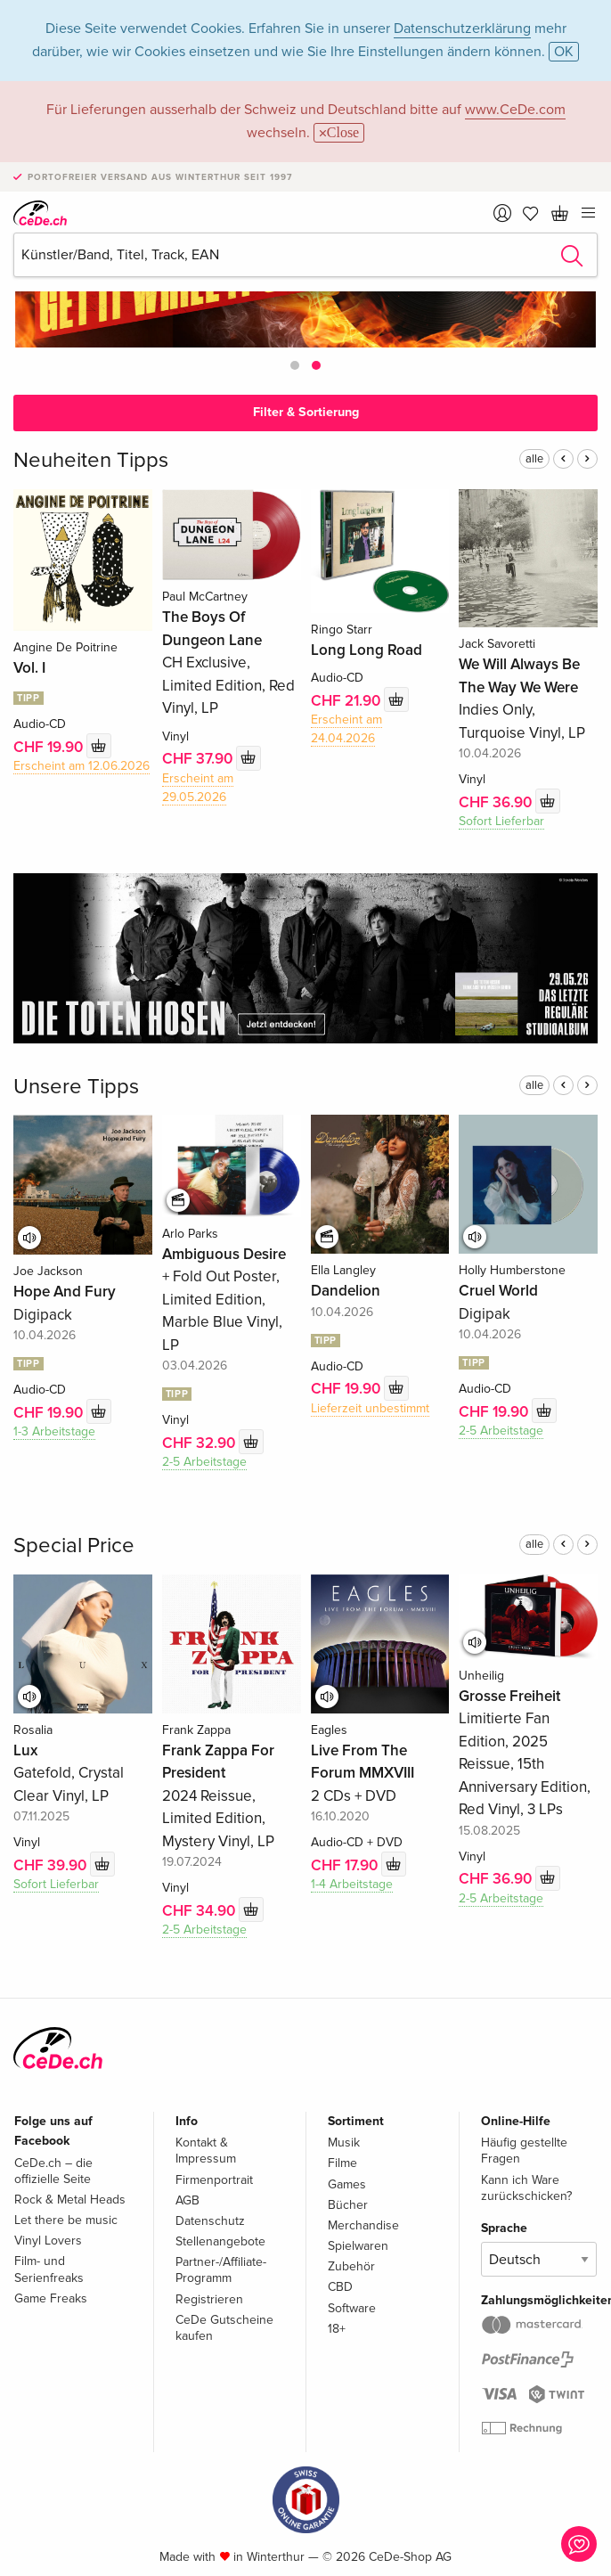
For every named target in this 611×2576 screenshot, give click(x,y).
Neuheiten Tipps (90, 460)
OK (564, 52)
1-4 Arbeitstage (352, 1884)
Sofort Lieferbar (501, 821)
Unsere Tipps (76, 1087)
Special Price (73, 1545)
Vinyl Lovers (48, 2240)
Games (347, 2184)
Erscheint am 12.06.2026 (81, 765)
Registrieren (209, 2299)
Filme (342, 2163)
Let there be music (66, 2220)
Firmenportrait (214, 2180)
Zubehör (351, 2266)
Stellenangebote (220, 2241)
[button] (295, 365)
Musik (344, 2142)
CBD (340, 2286)
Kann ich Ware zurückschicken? (526, 2188)
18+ (337, 2328)
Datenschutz (210, 2220)
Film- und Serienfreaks (49, 2269)
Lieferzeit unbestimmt (370, 1408)
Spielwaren (358, 2245)
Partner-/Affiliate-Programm (220, 2270)
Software (352, 2308)
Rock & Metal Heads (70, 2199)
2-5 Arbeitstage (204, 1461)
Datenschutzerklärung (462, 28)
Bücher (348, 2204)
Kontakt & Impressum (205, 2150)
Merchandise (363, 2225)
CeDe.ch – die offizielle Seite (53, 2171)
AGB (187, 2200)
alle (534, 459)
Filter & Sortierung (306, 412)
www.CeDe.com (515, 110)
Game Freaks (50, 2298)
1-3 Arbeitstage (54, 1431)
